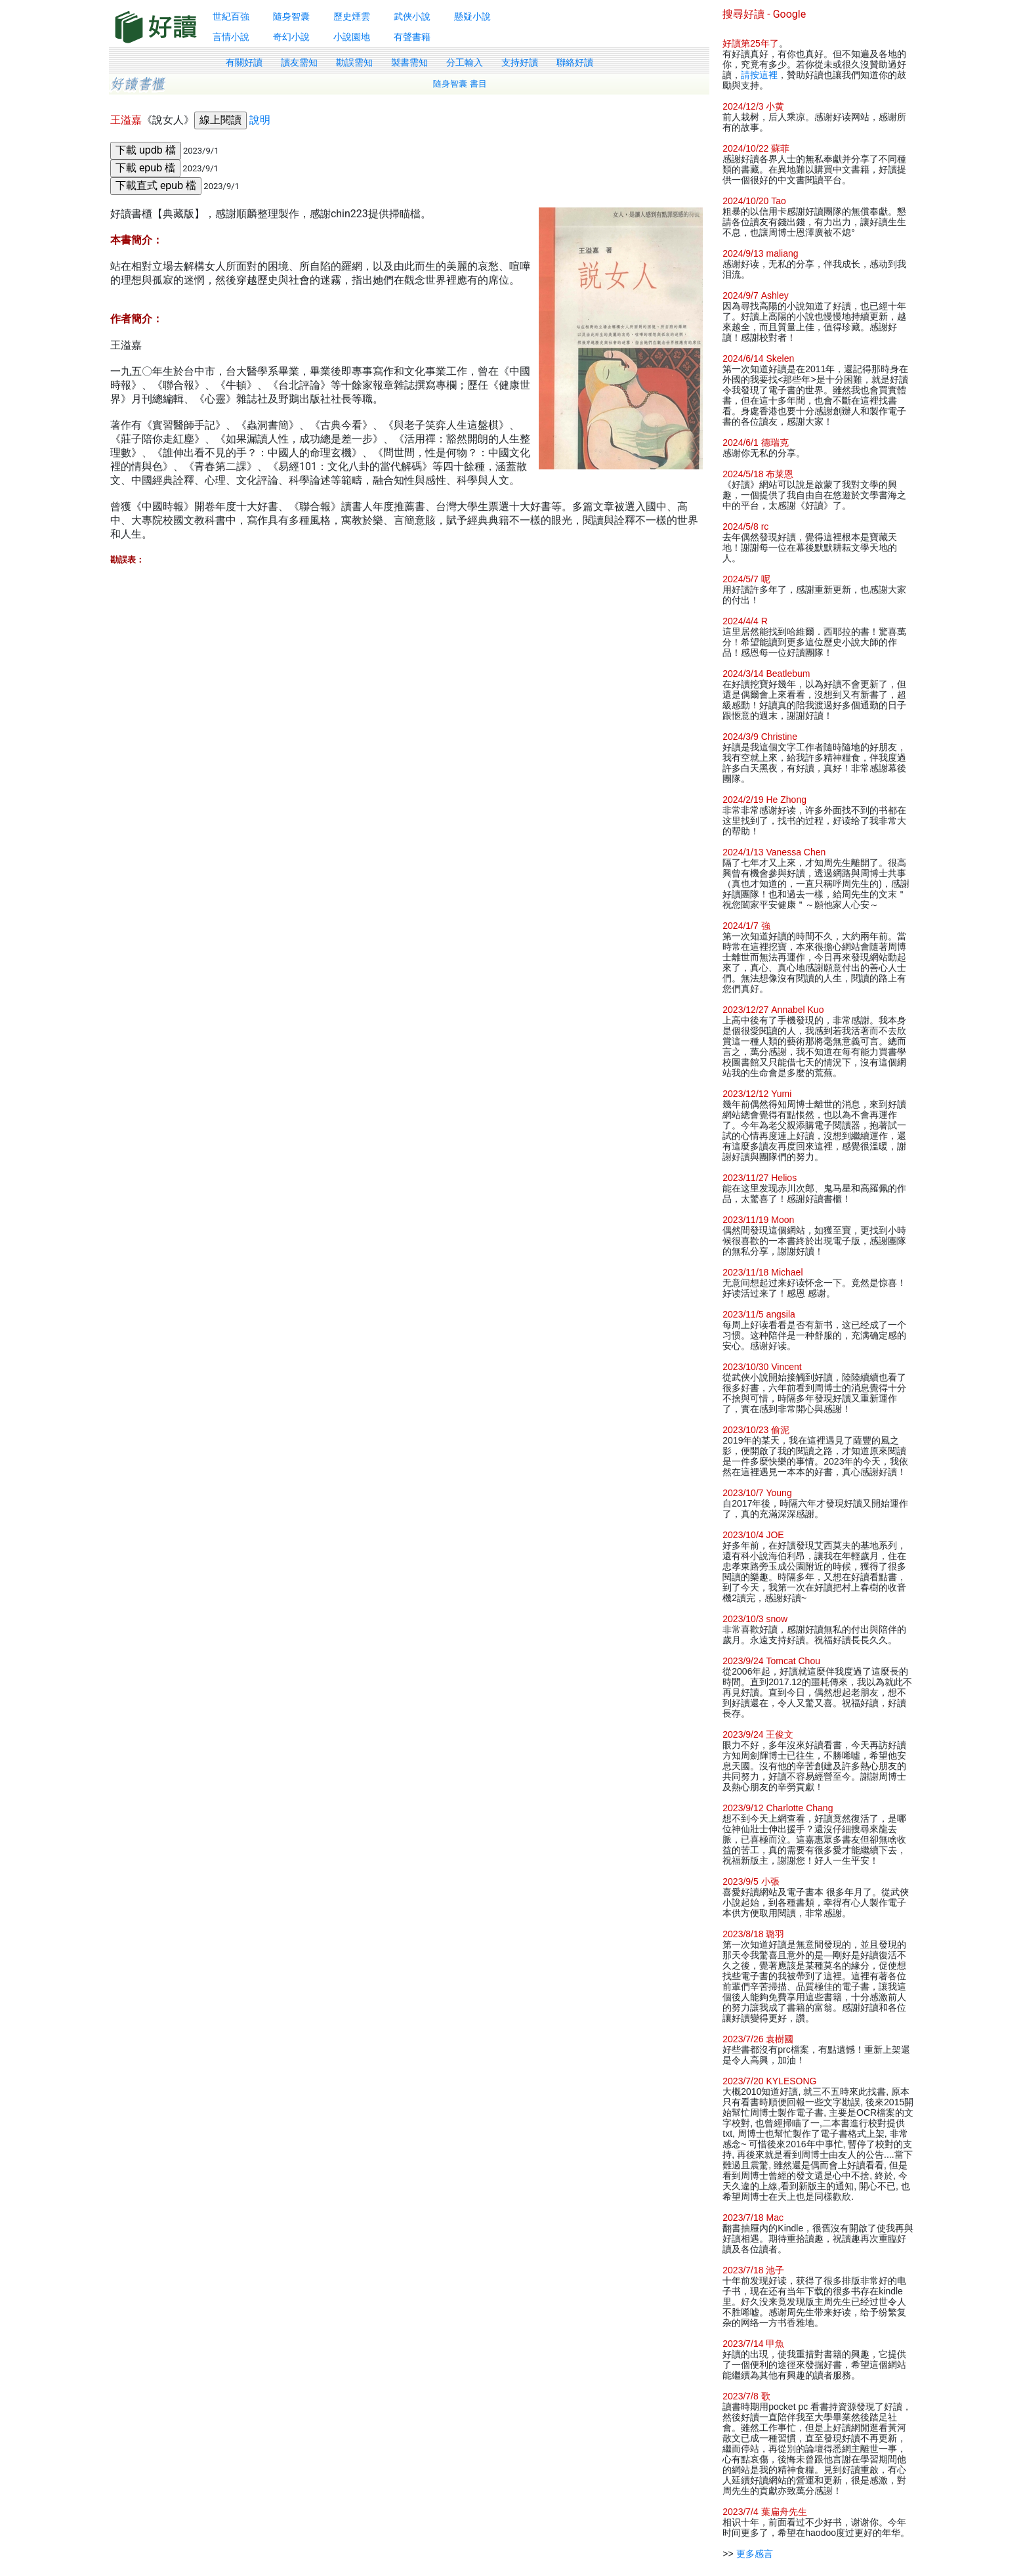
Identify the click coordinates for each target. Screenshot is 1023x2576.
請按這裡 (759, 75)
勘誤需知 (354, 62)
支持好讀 (519, 62)
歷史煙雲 (351, 16)
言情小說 (231, 37)
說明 (259, 120)
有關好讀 (244, 62)
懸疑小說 (472, 16)
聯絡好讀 (574, 62)
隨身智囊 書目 (460, 84)
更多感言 (754, 2553)
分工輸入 (464, 62)
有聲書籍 (412, 37)
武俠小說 (412, 16)
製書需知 (409, 62)
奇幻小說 (291, 37)
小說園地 (351, 37)
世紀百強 (231, 16)
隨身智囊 (291, 16)
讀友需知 (299, 62)
